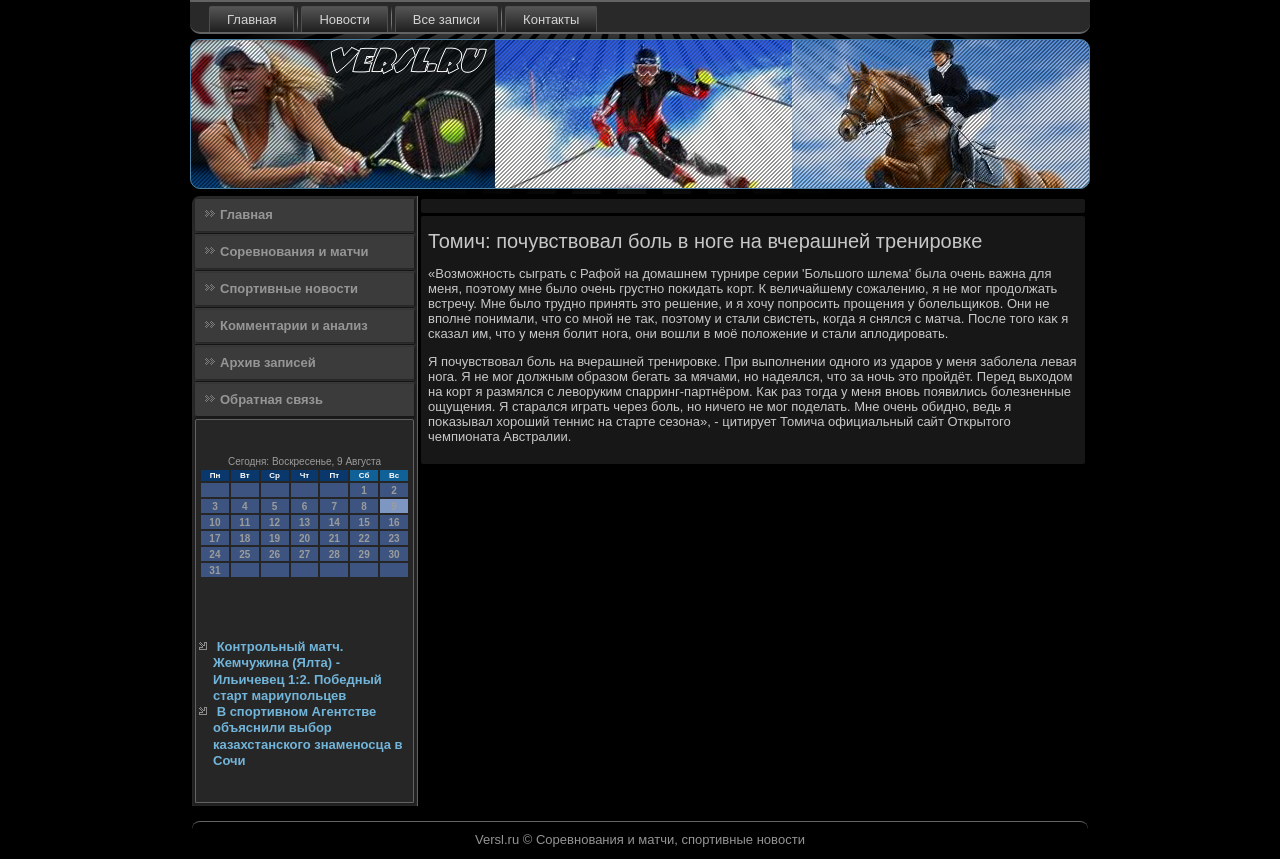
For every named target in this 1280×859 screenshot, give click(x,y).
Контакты (551, 19)
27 (304, 554)
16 (393, 522)
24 (214, 554)
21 (334, 538)
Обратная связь (271, 399)
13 (304, 522)
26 (274, 554)
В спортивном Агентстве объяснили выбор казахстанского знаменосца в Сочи (308, 736)
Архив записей (268, 362)
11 (244, 522)
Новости (344, 19)
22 (364, 538)
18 (244, 538)
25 (244, 554)
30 (393, 554)
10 (214, 522)
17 (214, 538)
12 (274, 522)
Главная (251, 19)
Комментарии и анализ (294, 325)
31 (214, 570)
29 (364, 554)
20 (304, 538)
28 (334, 554)
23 (393, 538)
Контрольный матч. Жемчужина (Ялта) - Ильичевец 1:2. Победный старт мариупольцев (297, 671)
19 (274, 538)
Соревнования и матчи (294, 251)
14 (334, 522)
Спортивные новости (289, 288)
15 (364, 522)
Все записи (446, 19)
